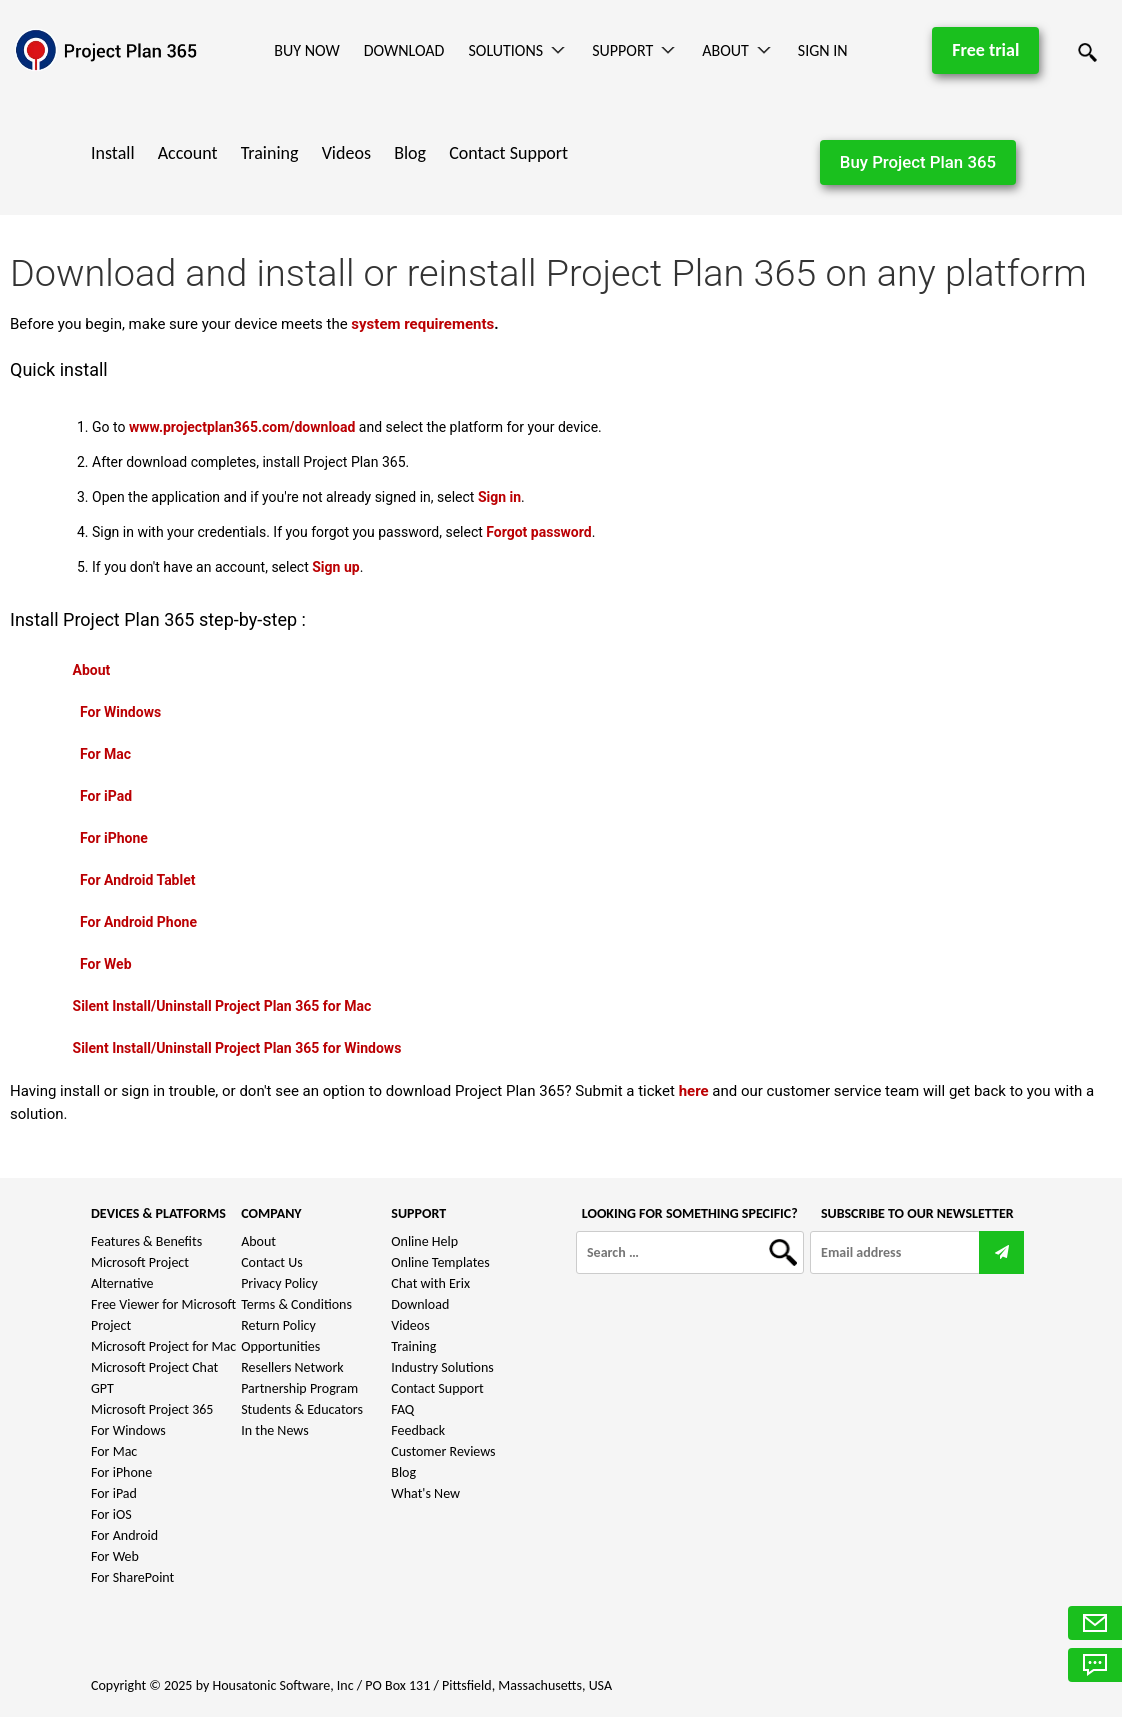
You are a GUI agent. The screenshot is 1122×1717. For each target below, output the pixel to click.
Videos (346, 153)
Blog (410, 153)
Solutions (505, 50)
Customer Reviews (443, 1451)
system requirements (422, 324)
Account (188, 153)
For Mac (114, 1451)
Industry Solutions (442, 1367)
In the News (275, 1430)
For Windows (128, 1430)
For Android (124, 1535)
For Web (115, 1556)
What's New (425, 1493)
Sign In (823, 50)
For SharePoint (132, 1577)
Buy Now (306, 50)
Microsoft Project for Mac (163, 1346)
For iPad (114, 1493)
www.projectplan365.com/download (242, 427)
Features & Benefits (146, 1241)
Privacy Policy (279, 1283)
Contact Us (272, 1262)
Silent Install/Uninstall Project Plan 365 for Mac (222, 1006)
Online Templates (440, 1262)
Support (622, 50)
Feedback (418, 1430)
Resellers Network (292, 1367)
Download (404, 50)
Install (113, 153)
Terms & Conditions (296, 1304)
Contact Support (508, 153)
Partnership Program (299, 1388)
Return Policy (278, 1325)
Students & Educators (302, 1409)
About (725, 50)
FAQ (402, 1409)
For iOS (111, 1514)
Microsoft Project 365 (152, 1409)
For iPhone (121, 1472)
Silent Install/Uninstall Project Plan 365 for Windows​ (237, 1048)
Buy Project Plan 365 (918, 162)
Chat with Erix (430, 1283)
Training (270, 153)
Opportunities (280, 1346)
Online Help (424, 1241)
